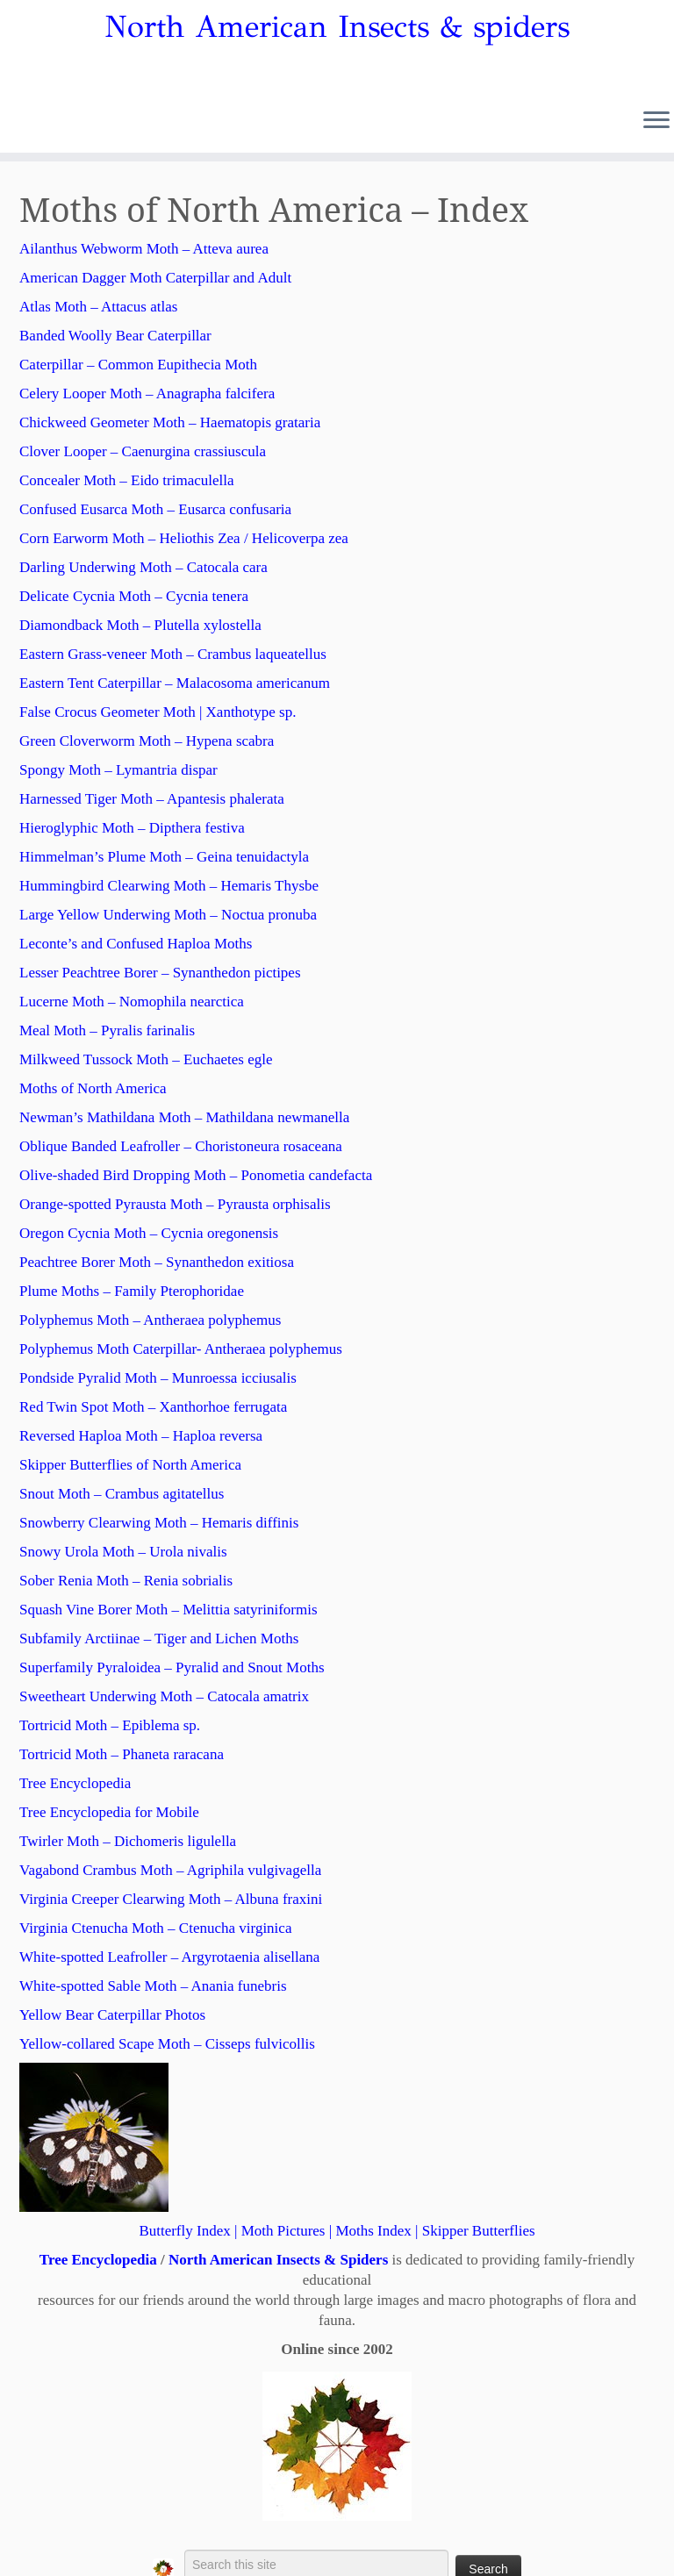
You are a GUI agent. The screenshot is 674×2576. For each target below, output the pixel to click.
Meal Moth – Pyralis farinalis (107, 1030)
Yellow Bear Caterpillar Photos (112, 2015)
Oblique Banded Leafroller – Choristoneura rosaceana (180, 1146)
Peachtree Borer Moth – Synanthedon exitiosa (156, 1262)
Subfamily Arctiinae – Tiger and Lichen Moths (158, 1638)
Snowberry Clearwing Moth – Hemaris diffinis (158, 1522)
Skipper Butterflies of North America (130, 1464)
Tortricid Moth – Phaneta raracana (121, 1754)
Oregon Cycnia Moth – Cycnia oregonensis (148, 1233)
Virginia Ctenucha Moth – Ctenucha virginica (155, 1928)
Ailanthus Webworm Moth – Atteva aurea (144, 248)
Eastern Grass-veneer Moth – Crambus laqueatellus (172, 654)
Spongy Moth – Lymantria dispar (118, 770)
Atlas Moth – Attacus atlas (98, 306)
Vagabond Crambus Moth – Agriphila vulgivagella (170, 1870)
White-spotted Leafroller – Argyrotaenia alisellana (169, 1957)
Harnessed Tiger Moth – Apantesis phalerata (151, 799)
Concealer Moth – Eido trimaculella (126, 480)
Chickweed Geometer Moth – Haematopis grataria (169, 422)
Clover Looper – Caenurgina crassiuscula (142, 451)
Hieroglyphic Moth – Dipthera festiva (132, 827)
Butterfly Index (184, 2230)
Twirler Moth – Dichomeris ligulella (127, 1841)
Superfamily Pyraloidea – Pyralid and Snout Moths (172, 1667)
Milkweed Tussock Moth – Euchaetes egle (146, 1059)
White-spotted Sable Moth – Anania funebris (153, 1986)
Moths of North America (93, 1088)
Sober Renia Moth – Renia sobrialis (126, 1580)
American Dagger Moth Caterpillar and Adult (155, 277)
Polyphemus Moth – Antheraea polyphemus (150, 1320)
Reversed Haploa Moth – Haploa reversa (140, 1436)
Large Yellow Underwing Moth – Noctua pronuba (168, 914)
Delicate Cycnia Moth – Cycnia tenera (133, 596)
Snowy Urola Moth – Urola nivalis (123, 1551)
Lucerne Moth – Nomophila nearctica (131, 1001)
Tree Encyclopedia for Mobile (109, 1812)
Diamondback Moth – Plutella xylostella (140, 625)
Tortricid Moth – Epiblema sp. (109, 1725)
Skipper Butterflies (478, 2230)
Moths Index (373, 2230)
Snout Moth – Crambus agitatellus (121, 1493)
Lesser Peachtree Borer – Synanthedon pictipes (160, 972)
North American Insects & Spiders (278, 2259)
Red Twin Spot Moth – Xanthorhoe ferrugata (153, 1407)
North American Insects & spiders (337, 27)
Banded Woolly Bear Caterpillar (115, 335)
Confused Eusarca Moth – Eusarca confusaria (155, 509)
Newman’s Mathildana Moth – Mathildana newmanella (184, 1117)
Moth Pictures (283, 2230)
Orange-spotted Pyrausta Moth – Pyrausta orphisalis (175, 1204)
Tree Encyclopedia (75, 1783)
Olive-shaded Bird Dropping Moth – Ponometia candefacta (195, 1175)
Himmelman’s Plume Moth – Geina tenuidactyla (164, 856)
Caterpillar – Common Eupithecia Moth (138, 364)
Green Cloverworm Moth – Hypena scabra (146, 741)
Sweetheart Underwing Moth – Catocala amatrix (164, 1696)
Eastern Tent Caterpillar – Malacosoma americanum (174, 683)
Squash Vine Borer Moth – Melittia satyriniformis (168, 1609)
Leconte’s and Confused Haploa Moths (135, 943)
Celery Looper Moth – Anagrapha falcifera (147, 393)
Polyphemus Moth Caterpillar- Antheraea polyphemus (180, 1349)
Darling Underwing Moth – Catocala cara (143, 567)
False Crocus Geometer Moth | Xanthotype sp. (158, 712)
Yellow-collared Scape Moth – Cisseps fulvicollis (167, 2044)
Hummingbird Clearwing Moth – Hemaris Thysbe (169, 885)
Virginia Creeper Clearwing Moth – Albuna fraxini (170, 1899)
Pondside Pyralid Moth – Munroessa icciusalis (158, 1378)
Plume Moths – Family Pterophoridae (131, 1291)
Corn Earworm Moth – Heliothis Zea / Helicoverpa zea (183, 538)
